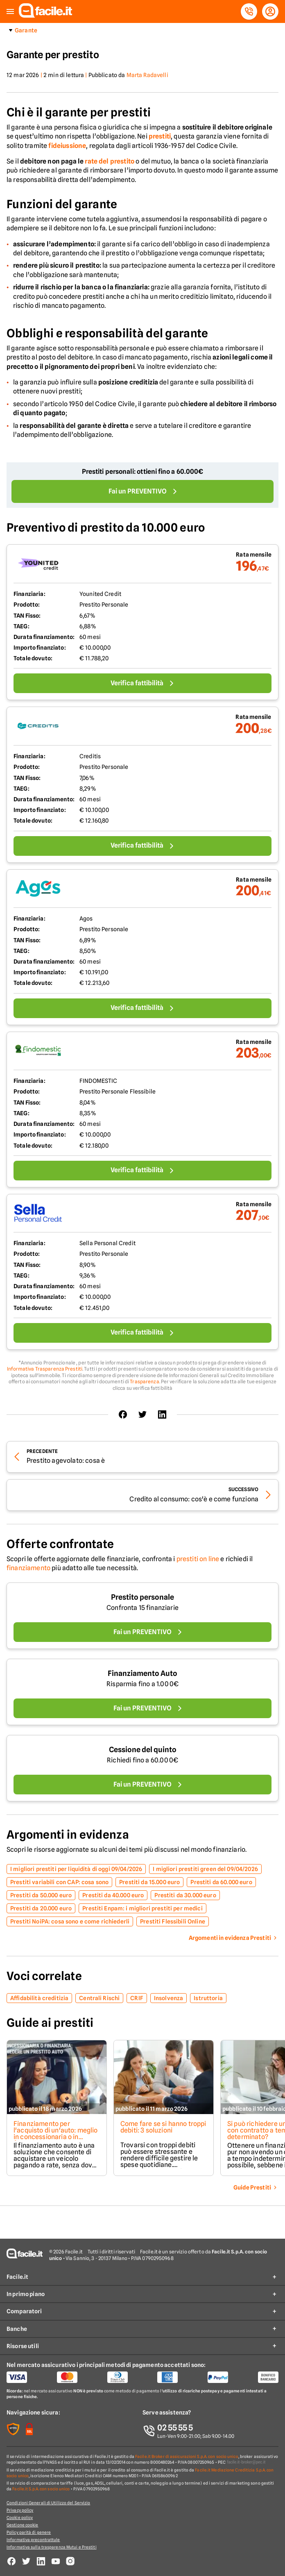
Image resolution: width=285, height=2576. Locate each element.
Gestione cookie (22, 2524)
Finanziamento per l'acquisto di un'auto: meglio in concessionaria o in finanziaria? (56, 2133)
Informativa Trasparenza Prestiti (44, 1369)
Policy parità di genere (29, 2532)
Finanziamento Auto (142, 1673)
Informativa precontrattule (33, 2539)
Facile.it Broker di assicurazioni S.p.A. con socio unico (186, 2456)
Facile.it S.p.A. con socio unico (41, 2488)
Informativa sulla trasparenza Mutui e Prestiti (52, 2546)
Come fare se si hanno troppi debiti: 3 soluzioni (163, 2127)
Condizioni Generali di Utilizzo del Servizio (48, 2502)
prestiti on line (197, 1559)
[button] (10, 12)
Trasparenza (144, 1381)
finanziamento (28, 1568)
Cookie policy (20, 2517)
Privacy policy (20, 2510)
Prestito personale (142, 1597)
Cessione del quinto (142, 1749)
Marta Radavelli (147, 75)
